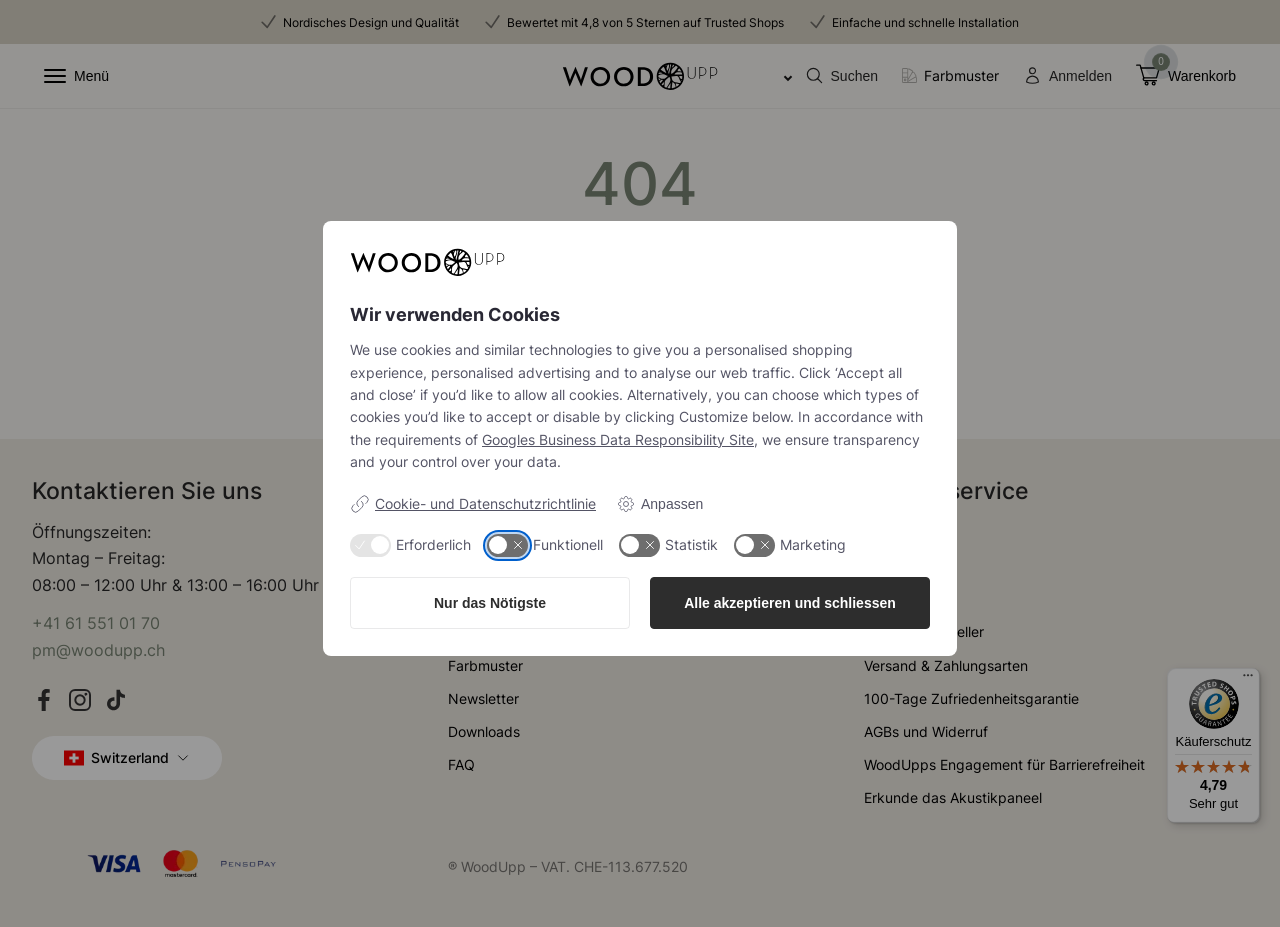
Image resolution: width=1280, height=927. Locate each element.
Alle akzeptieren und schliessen (790, 603)
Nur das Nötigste (490, 603)
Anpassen (659, 504)
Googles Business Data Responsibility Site (618, 439)
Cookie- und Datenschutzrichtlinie (473, 504)
